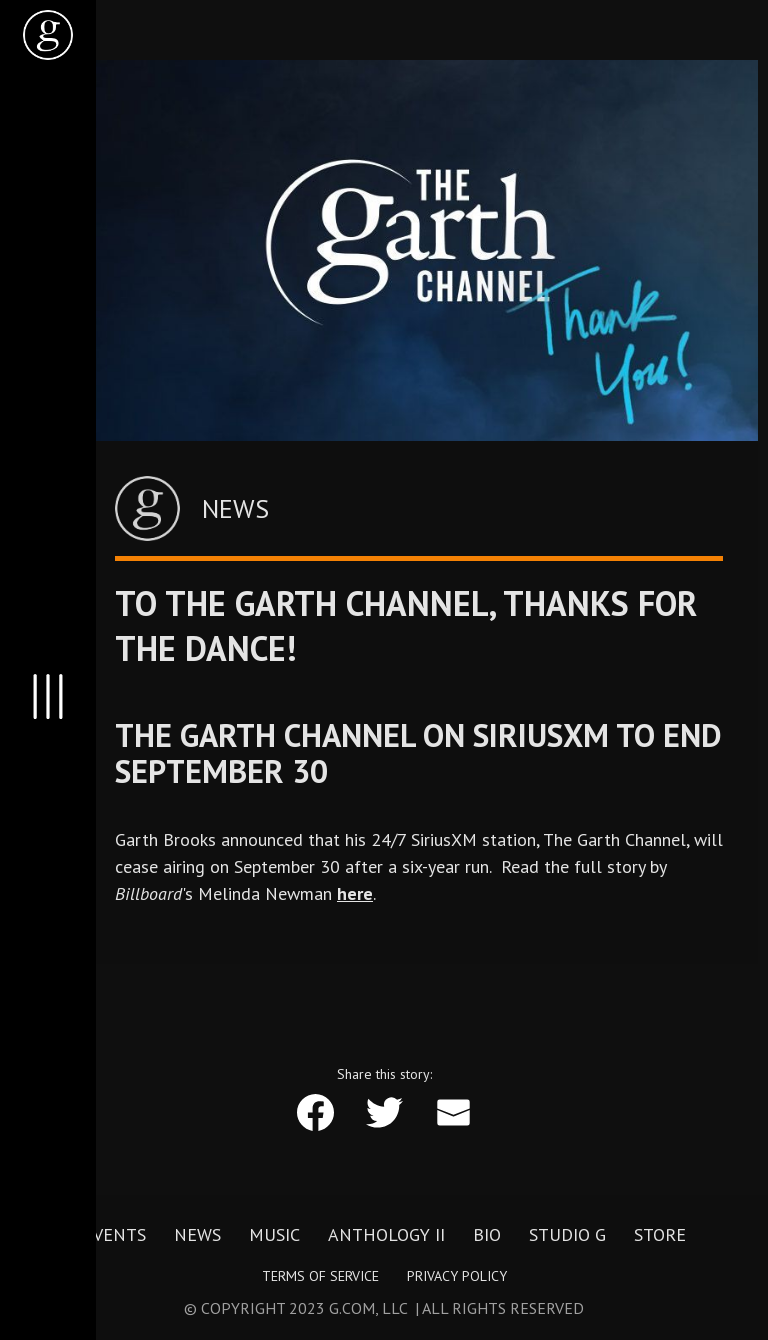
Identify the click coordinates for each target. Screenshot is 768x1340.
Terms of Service (320, 1276)
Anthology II (386, 1234)
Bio (487, 1234)
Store (660, 1234)
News (197, 1234)
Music (274, 1234)
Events (114, 1234)
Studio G (567, 1234)
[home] (48, 35)
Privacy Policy (457, 1276)
